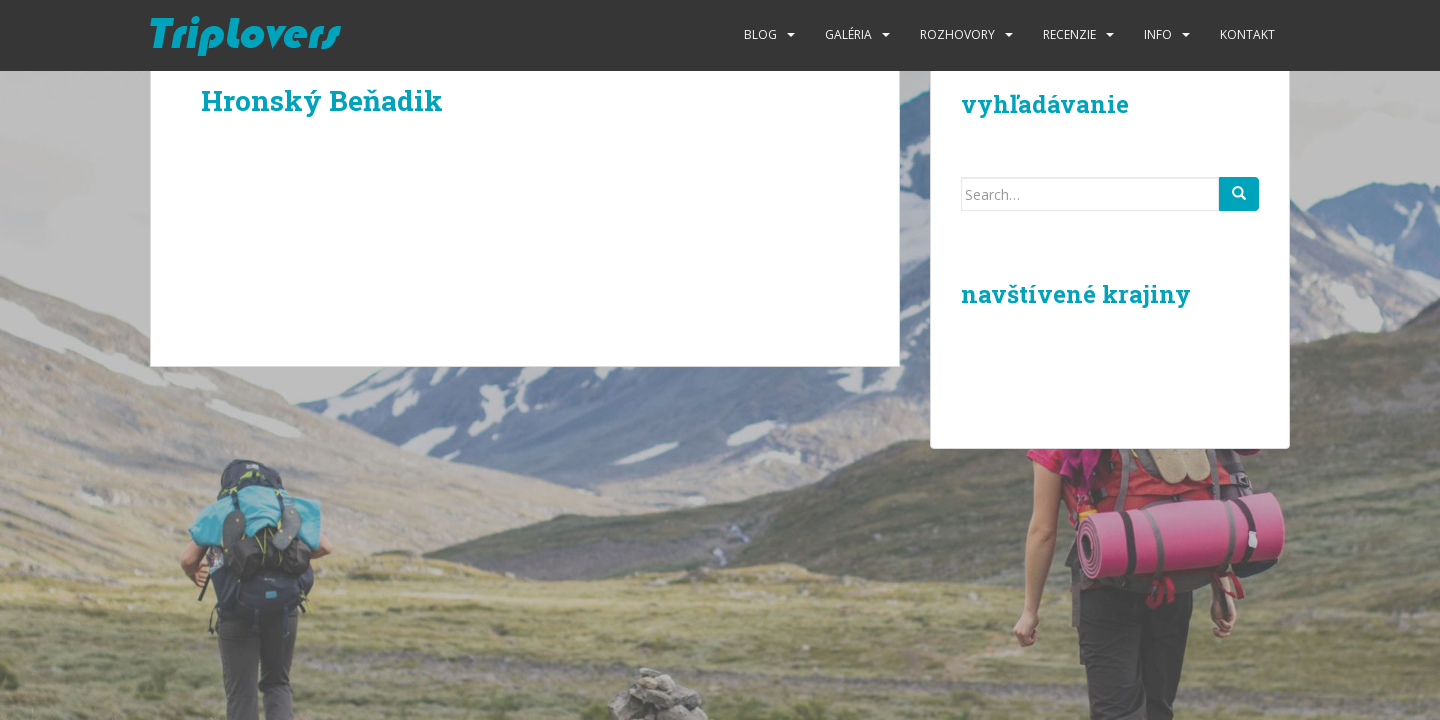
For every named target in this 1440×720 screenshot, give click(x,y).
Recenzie (1069, 34)
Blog (760, 34)
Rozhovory (957, 34)
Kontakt (1247, 34)
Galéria (848, 34)
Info (1158, 34)
